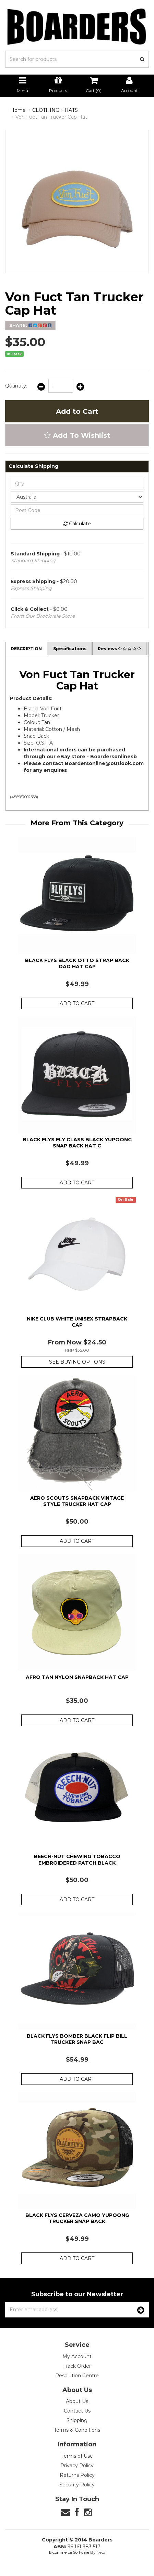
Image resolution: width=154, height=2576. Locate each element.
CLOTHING (45, 110)
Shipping (77, 2420)
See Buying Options (77, 1362)
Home (18, 110)
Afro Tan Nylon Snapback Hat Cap (77, 1677)
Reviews (119, 648)
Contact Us (77, 2411)
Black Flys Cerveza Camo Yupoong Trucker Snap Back (77, 2218)
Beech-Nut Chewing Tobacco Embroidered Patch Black (77, 1859)
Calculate (77, 524)
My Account (77, 2356)
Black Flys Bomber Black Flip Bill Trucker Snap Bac (77, 2039)
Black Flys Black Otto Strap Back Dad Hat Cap (77, 963)
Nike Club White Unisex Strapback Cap (77, 1322)
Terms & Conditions (77, 2430)
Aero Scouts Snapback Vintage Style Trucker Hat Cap (77, 1501)
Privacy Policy (77, 2465)
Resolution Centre (77, 2376)
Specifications (69, 648)
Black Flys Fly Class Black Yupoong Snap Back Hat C (77, 1142)
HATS (71, 110)
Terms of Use (77, 2456)
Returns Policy (77, 2475)
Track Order (77, 2366)
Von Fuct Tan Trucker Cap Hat (51, 117)
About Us (77, 2401)
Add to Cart (77, 411)
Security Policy (77, 2485)
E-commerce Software (69, 2552)
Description (26, 648)
